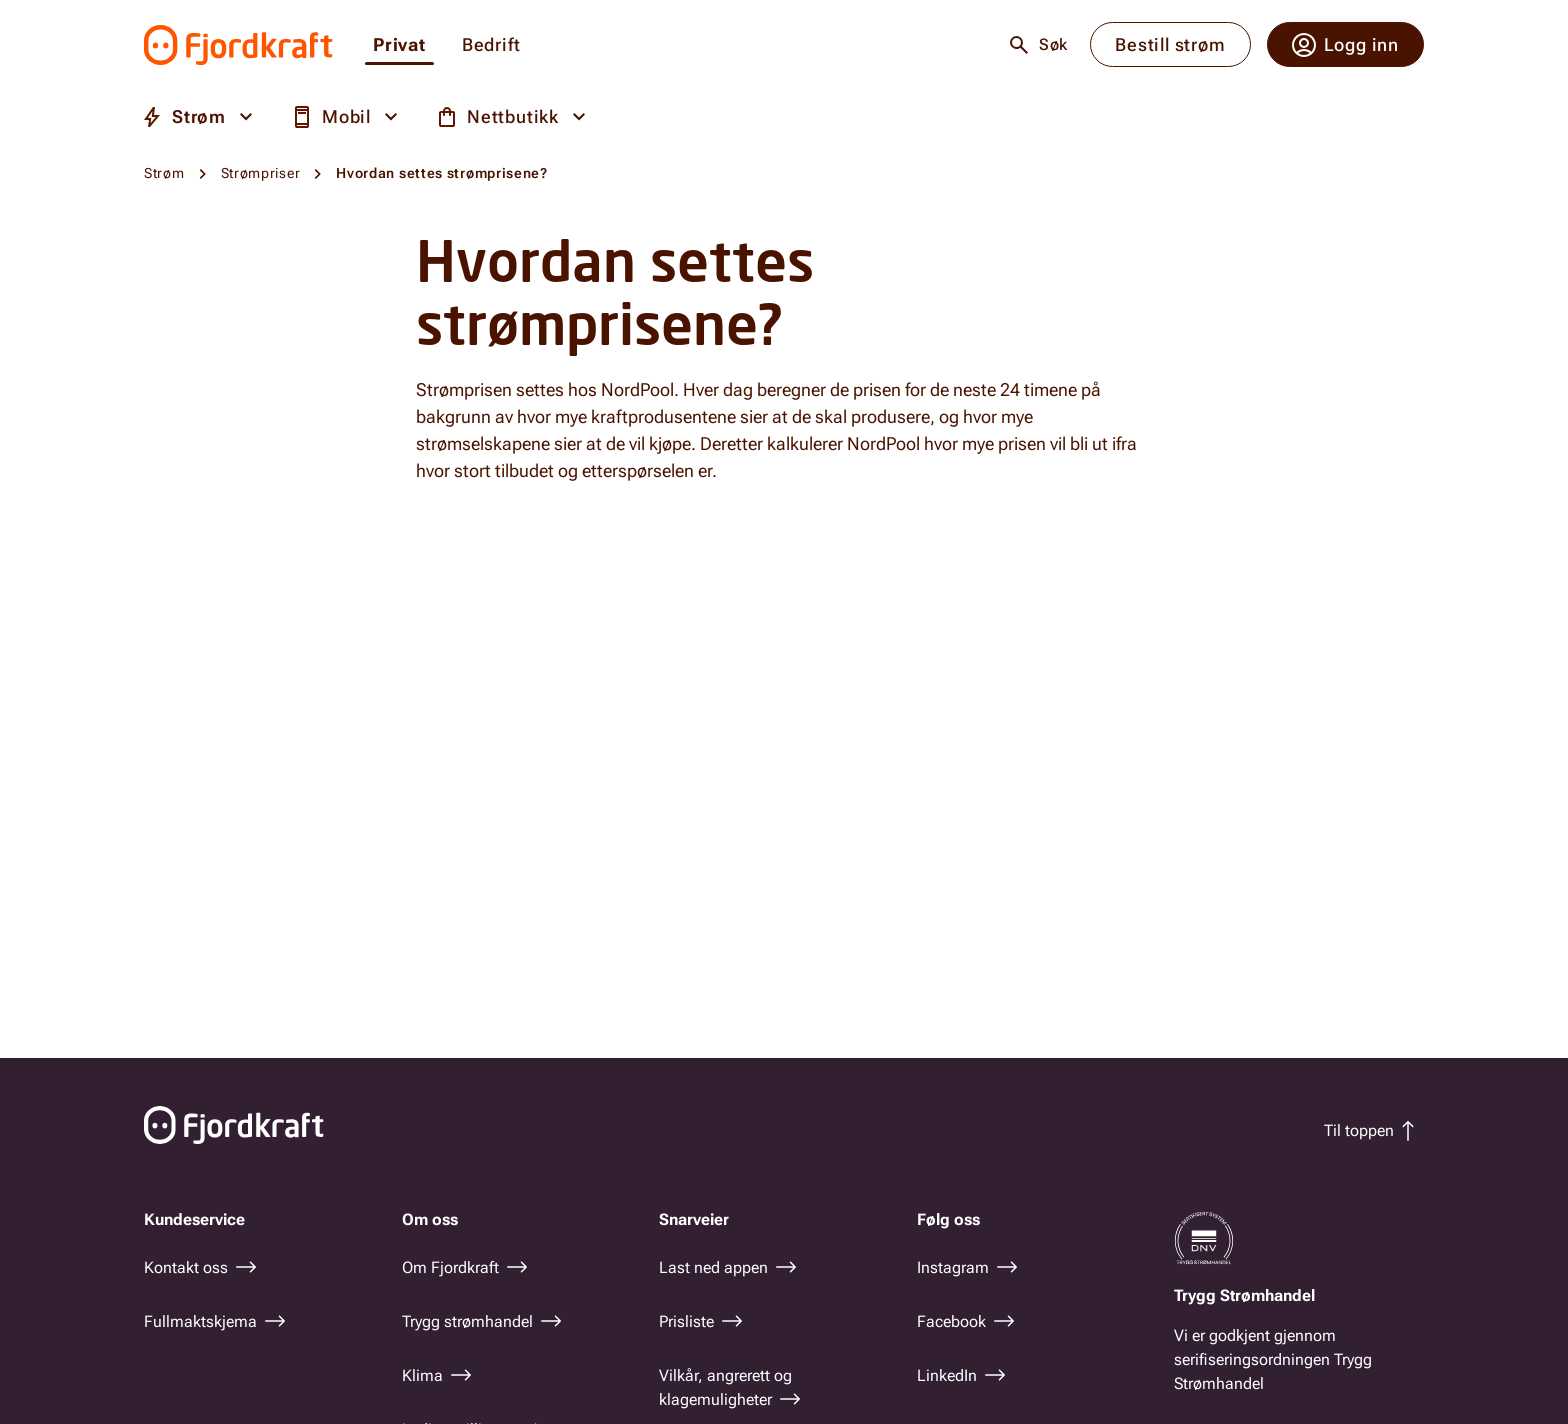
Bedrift (491, 45)
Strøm (164, 173)
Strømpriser (261, 173)
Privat (399, 45)
